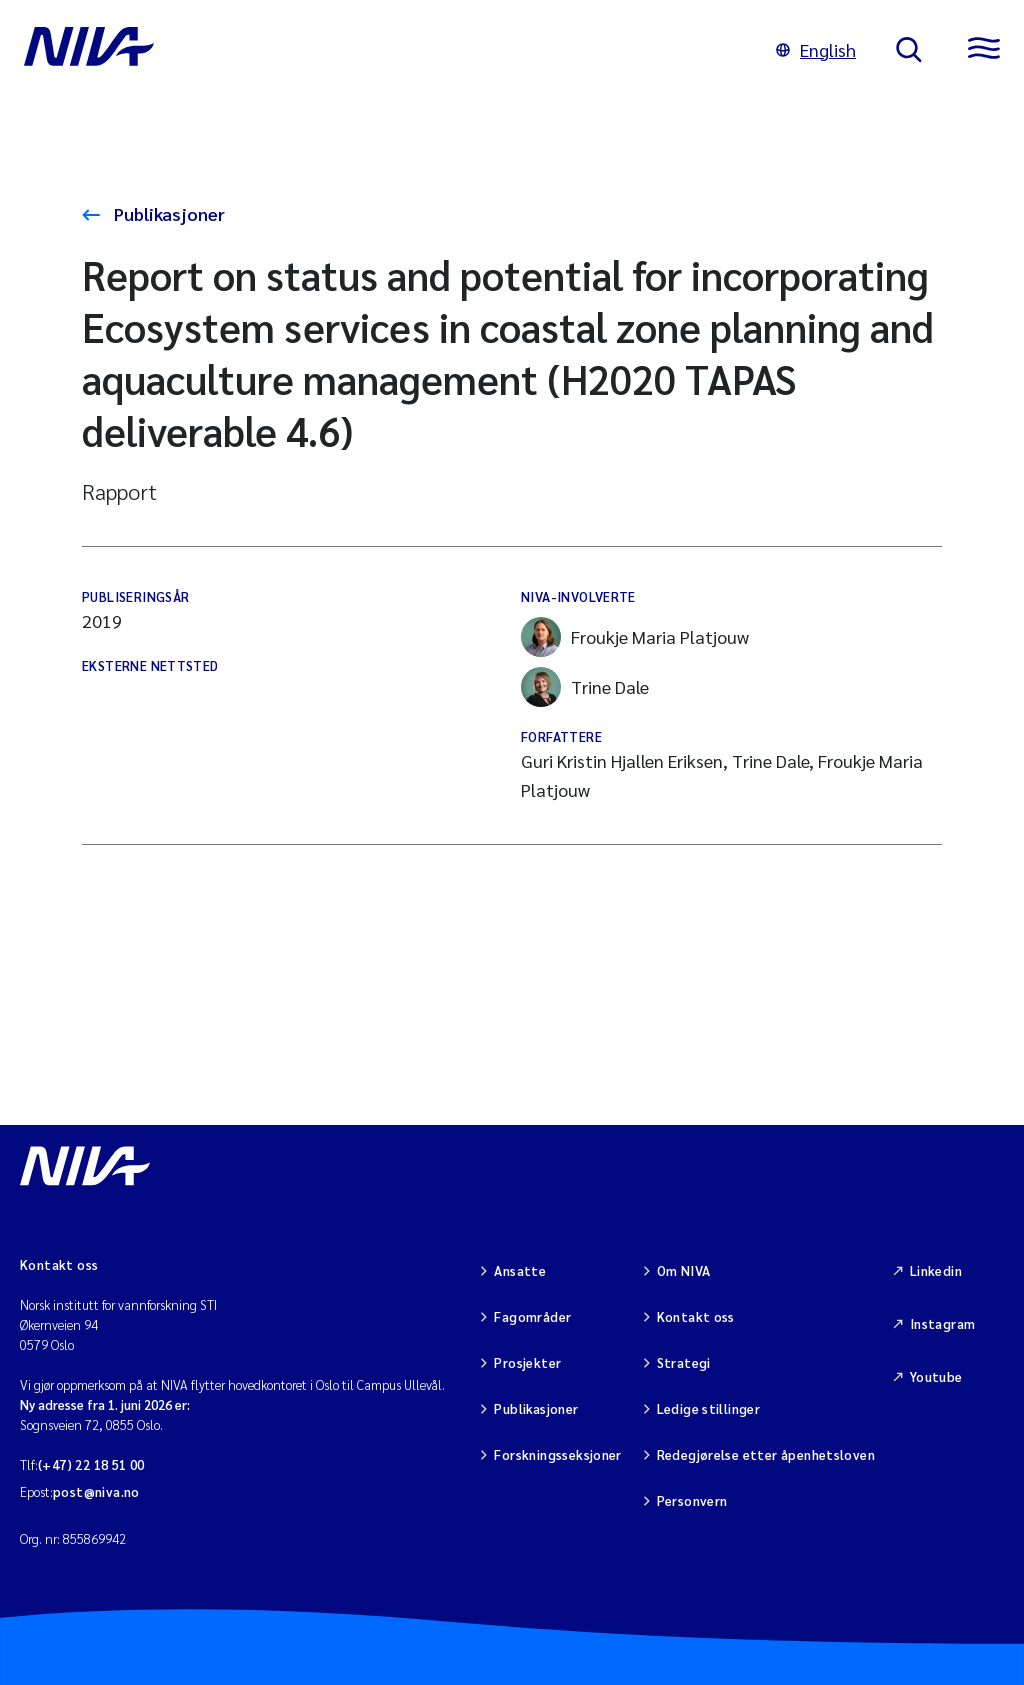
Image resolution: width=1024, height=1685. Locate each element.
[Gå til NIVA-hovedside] (380, 50)
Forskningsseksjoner (557, 1454)
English (816, 49)
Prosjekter (527, 1362)
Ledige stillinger (709, 1408)
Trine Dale (585, 687)
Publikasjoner (167, 213)
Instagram (943, 1323)
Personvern (692, 1500)
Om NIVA (684, 1270)
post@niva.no (96, 1491)
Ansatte (520, 1270)
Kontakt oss (696, 1316)
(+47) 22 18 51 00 (91, 1464)
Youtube (936, 1376)
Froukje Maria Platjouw (635, 637)
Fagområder (532, 1316)
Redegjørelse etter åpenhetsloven (766, 1454)
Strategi (684, 1362)
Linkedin (936, 1270)
